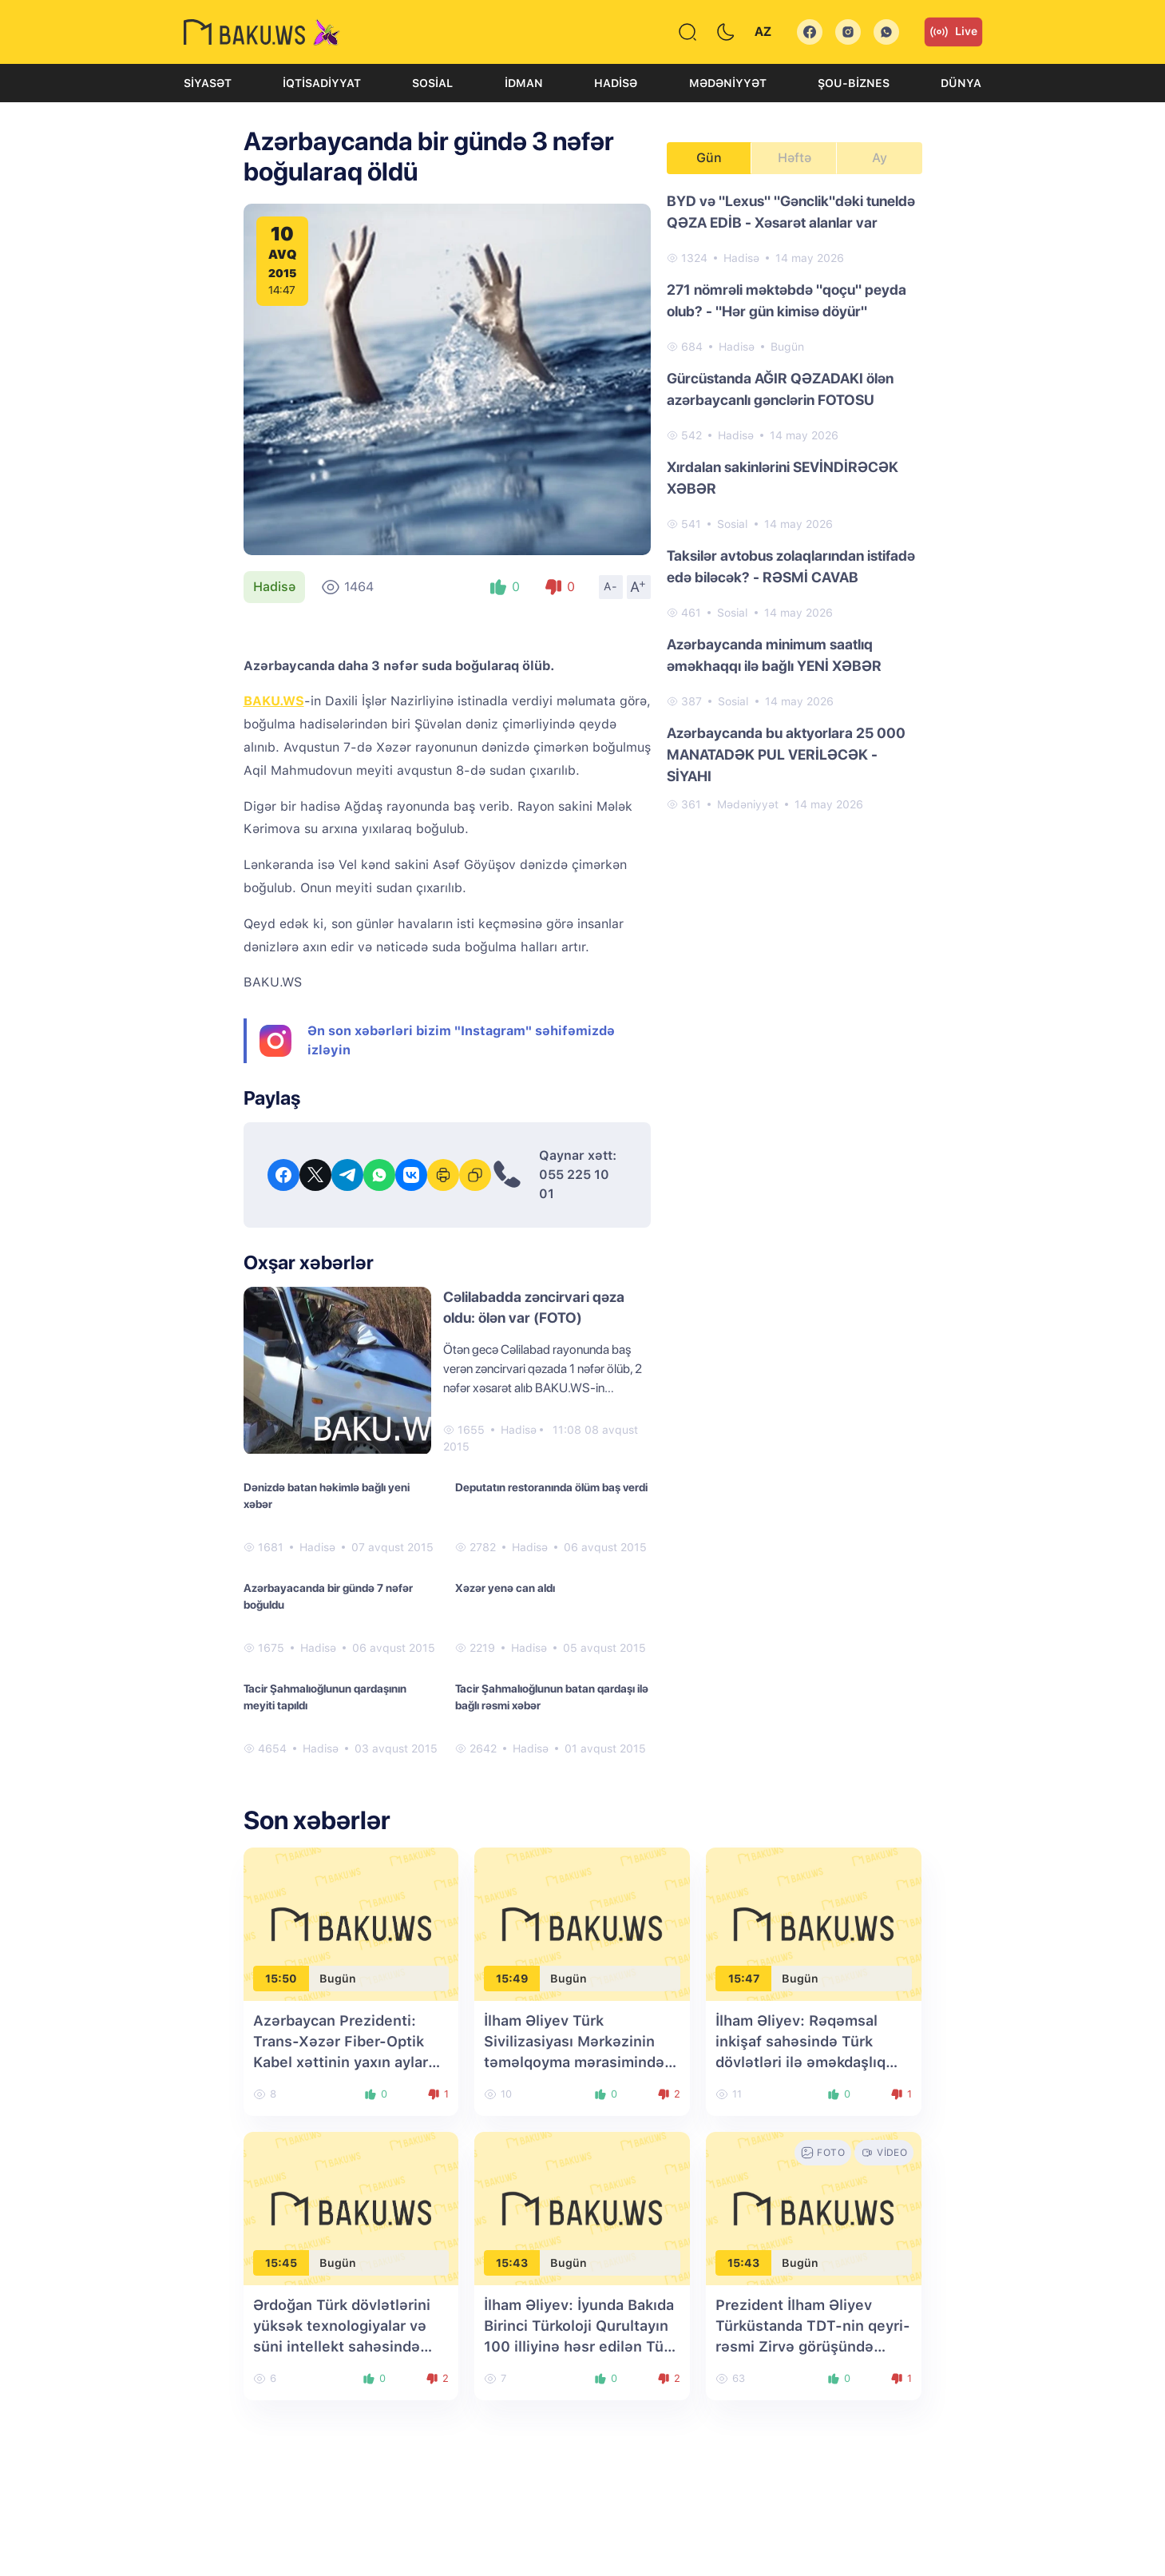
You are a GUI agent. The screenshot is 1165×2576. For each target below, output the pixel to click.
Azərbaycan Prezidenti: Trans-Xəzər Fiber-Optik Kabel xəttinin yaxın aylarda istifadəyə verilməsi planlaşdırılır (349, 2062)
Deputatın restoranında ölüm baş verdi (551, 1487)
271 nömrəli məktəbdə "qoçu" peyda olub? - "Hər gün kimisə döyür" (786, 300)
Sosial (432, 83)
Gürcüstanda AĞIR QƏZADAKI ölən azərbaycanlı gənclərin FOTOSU (780, 389)
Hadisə (615, 83)
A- (611, 586)
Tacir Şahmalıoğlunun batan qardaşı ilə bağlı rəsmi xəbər (551, 1697)
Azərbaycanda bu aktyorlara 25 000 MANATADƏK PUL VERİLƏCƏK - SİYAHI (786, 754)
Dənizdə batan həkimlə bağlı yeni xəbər (327, 1495)
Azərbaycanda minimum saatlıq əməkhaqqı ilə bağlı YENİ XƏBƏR (774, 655)
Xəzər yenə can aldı (505, 1588)
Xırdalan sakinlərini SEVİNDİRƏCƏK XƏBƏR (782, 477)
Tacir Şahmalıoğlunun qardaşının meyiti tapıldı (325, 1697)
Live (953, 32)
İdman (524, 83)
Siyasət (208, 83)
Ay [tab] (879, 157)
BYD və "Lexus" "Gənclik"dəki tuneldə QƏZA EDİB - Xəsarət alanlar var (791, 212)
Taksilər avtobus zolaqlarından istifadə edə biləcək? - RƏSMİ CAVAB (791, 566)
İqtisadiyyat (322, 83)
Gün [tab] (709, 157)
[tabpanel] (794, 501)
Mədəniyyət (728, 83)
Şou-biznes (854, 83)
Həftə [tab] (794, 157)
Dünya (961, 83)
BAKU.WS (274, 700)
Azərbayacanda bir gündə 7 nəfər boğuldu (328, 1596)
